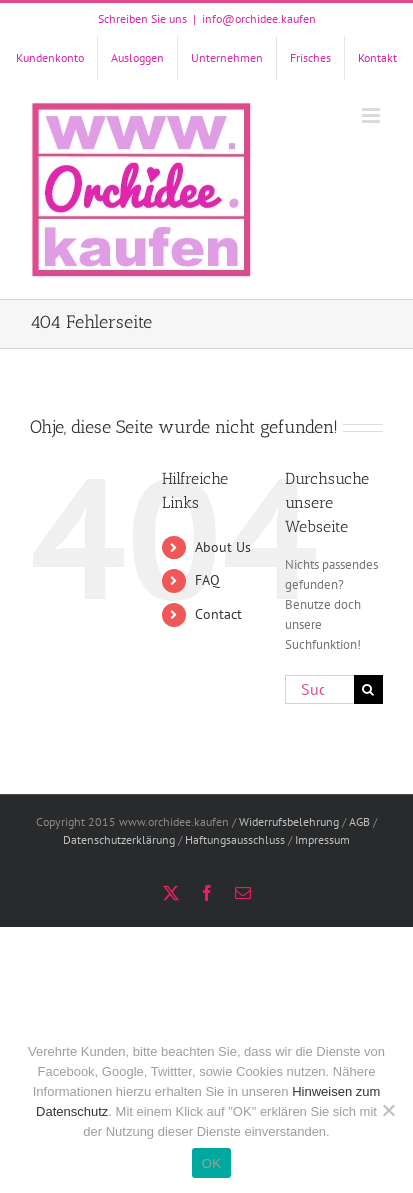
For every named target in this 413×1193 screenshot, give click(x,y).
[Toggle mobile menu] (372, 115)
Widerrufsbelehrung (289, 821)
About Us (223, 547)
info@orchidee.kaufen (259, 18)
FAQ (207, 580)
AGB (359, 821)
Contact (218, 614)
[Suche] (368, 689)
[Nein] (388, 1110)
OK (211, 1163)
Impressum (322, 839)
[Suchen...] (319, 689)
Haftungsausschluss (235, 839)
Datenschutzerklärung (119, 839)
